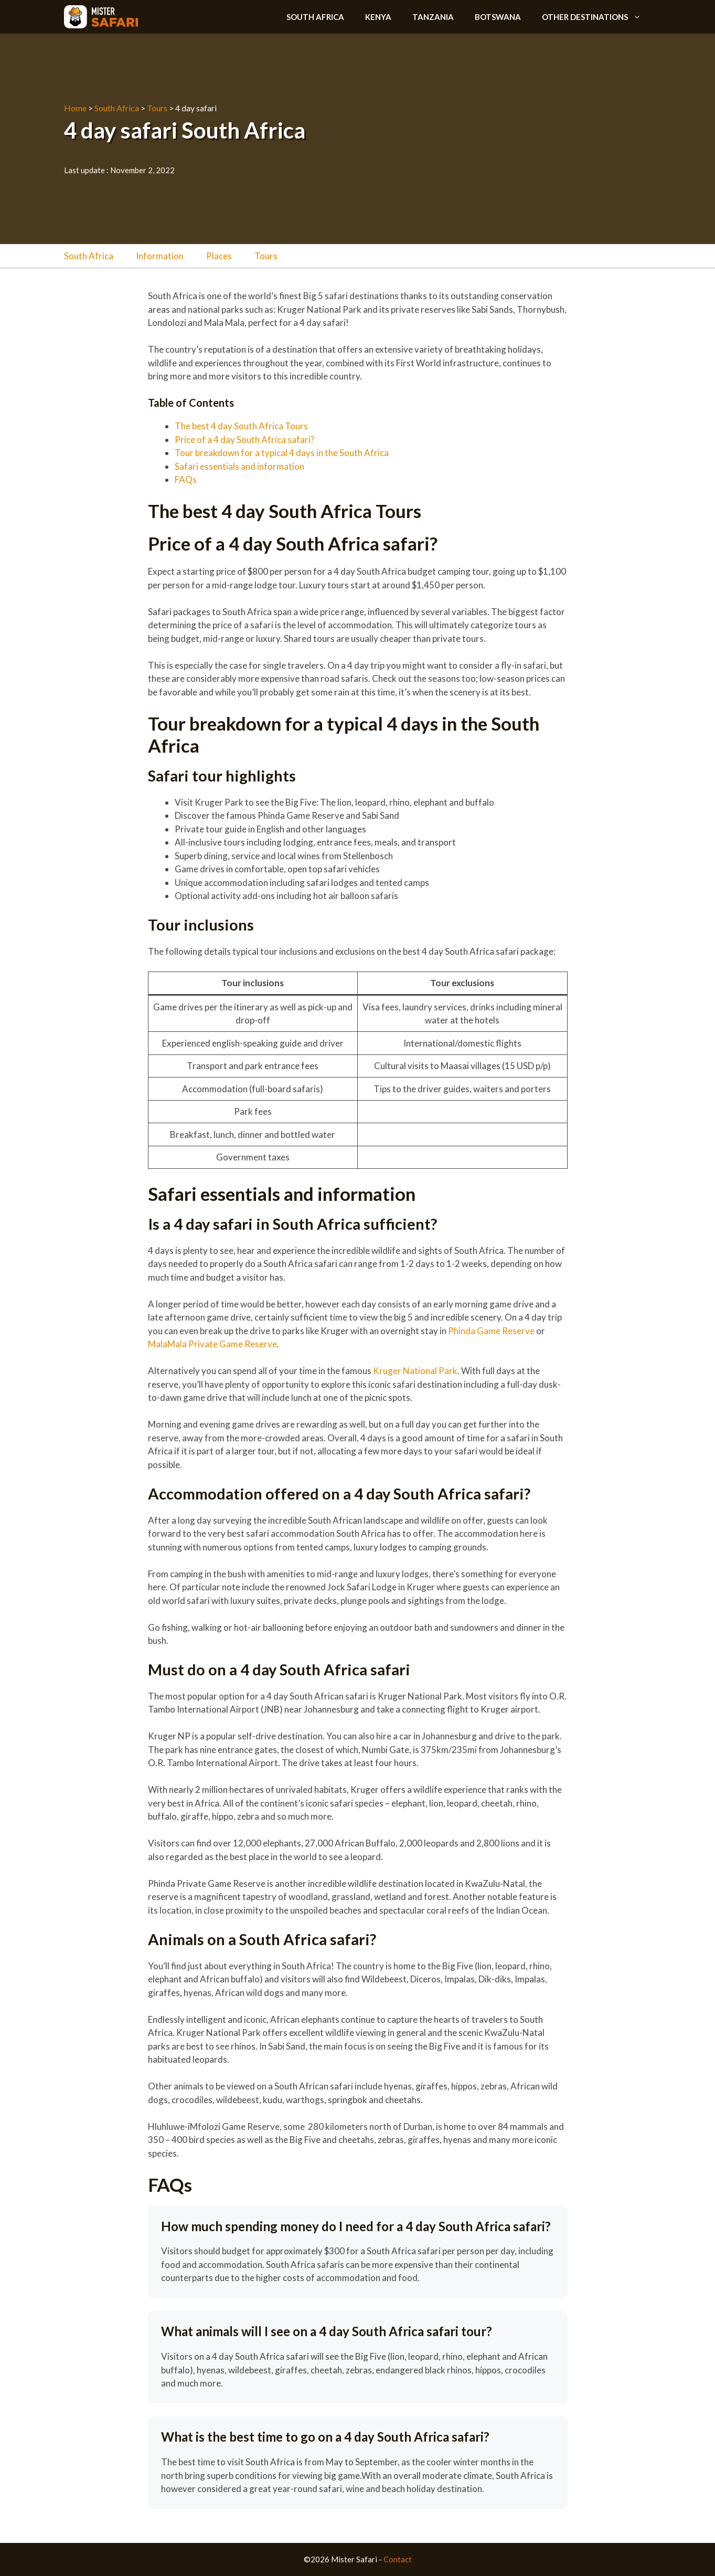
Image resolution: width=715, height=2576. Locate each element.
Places (219, 255)
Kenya (378, 17)
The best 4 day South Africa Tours (242, 425)
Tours (157, 108)
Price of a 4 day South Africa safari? (244, 439)
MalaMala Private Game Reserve (212, 1343)
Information (160, 255)
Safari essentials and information (239, 466)
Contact (397, 2559)
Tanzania (433, 17)
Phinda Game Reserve (491, 1330)
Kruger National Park (415, 1370)
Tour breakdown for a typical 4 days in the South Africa (282, 452)
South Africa (315, 17)
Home (75, 108)
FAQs (186, 479)
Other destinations (597, 17)
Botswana (498, 17)
